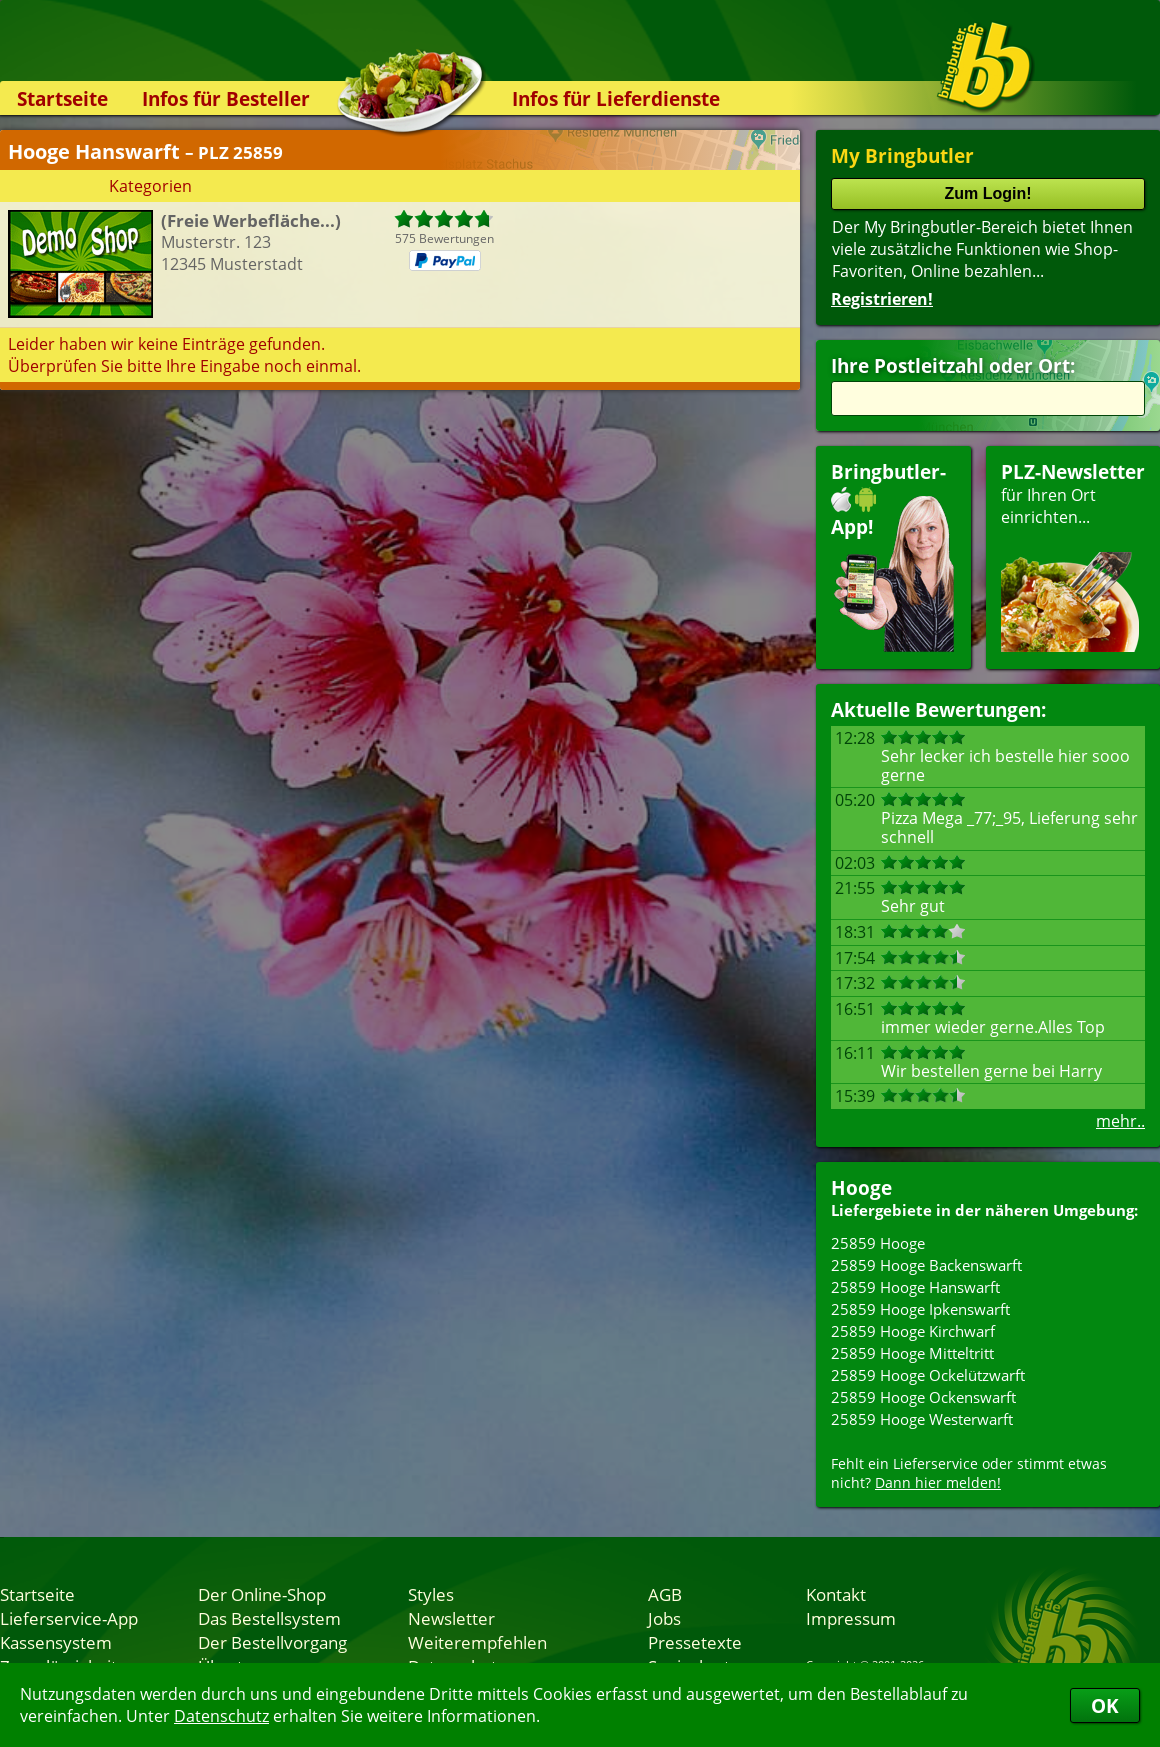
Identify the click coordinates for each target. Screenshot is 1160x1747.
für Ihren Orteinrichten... (1073, 555)
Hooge (861, 1187)
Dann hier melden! (938, 1482)
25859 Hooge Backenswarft (926, 1265)
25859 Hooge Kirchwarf (913, 1331)
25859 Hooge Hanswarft (915, 1287)
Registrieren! (882, 299)
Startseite (62, 98)
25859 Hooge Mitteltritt (912, 1353)
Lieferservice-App (69, 1618)
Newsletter (451, 1618)
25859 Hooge (878, 1243)
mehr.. (1120, 1121)
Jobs (664, 1618)
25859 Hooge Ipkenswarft (920, 1309)
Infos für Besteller (226, 98)
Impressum (851, 1618)
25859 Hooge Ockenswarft (923, 1397)
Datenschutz (221, 1716)
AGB (665, 1594)
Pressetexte (695, 1642)
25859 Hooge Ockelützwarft (928, 1375)
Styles (431, 1594)
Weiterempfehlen (477, 1642)
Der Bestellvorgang (272, 1642)
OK (1105, 1705)
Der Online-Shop (262, 1594)
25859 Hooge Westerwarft (922, 1419)
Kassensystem (56, 1642)
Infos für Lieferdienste (616, 98)
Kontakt (836, 1594)
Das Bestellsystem (269, 1618)
